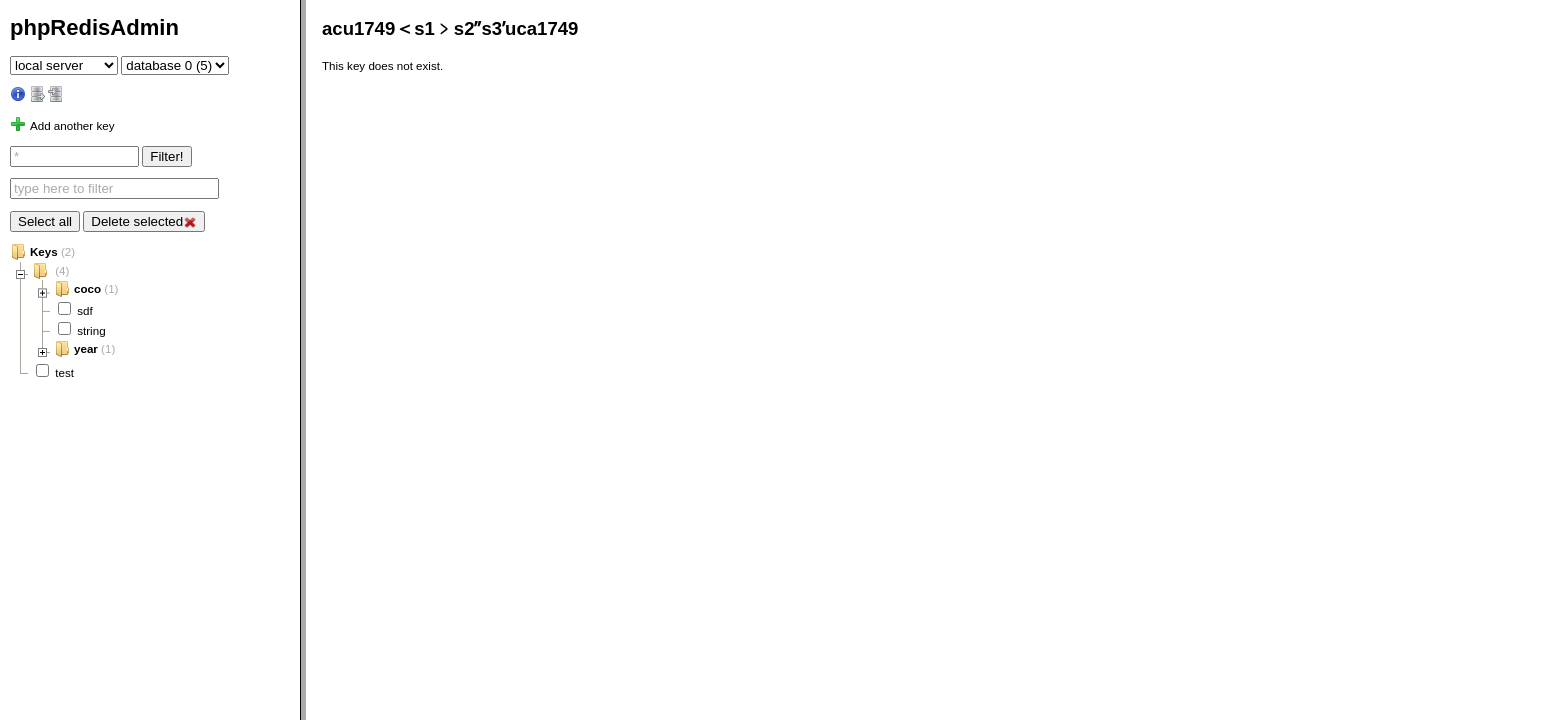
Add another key (72, 125)
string (91, 330)
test (64, 372)
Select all (45, 221)
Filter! (166, 156)
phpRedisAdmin (94, 27)
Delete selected (143, 221)
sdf (84, 310)
